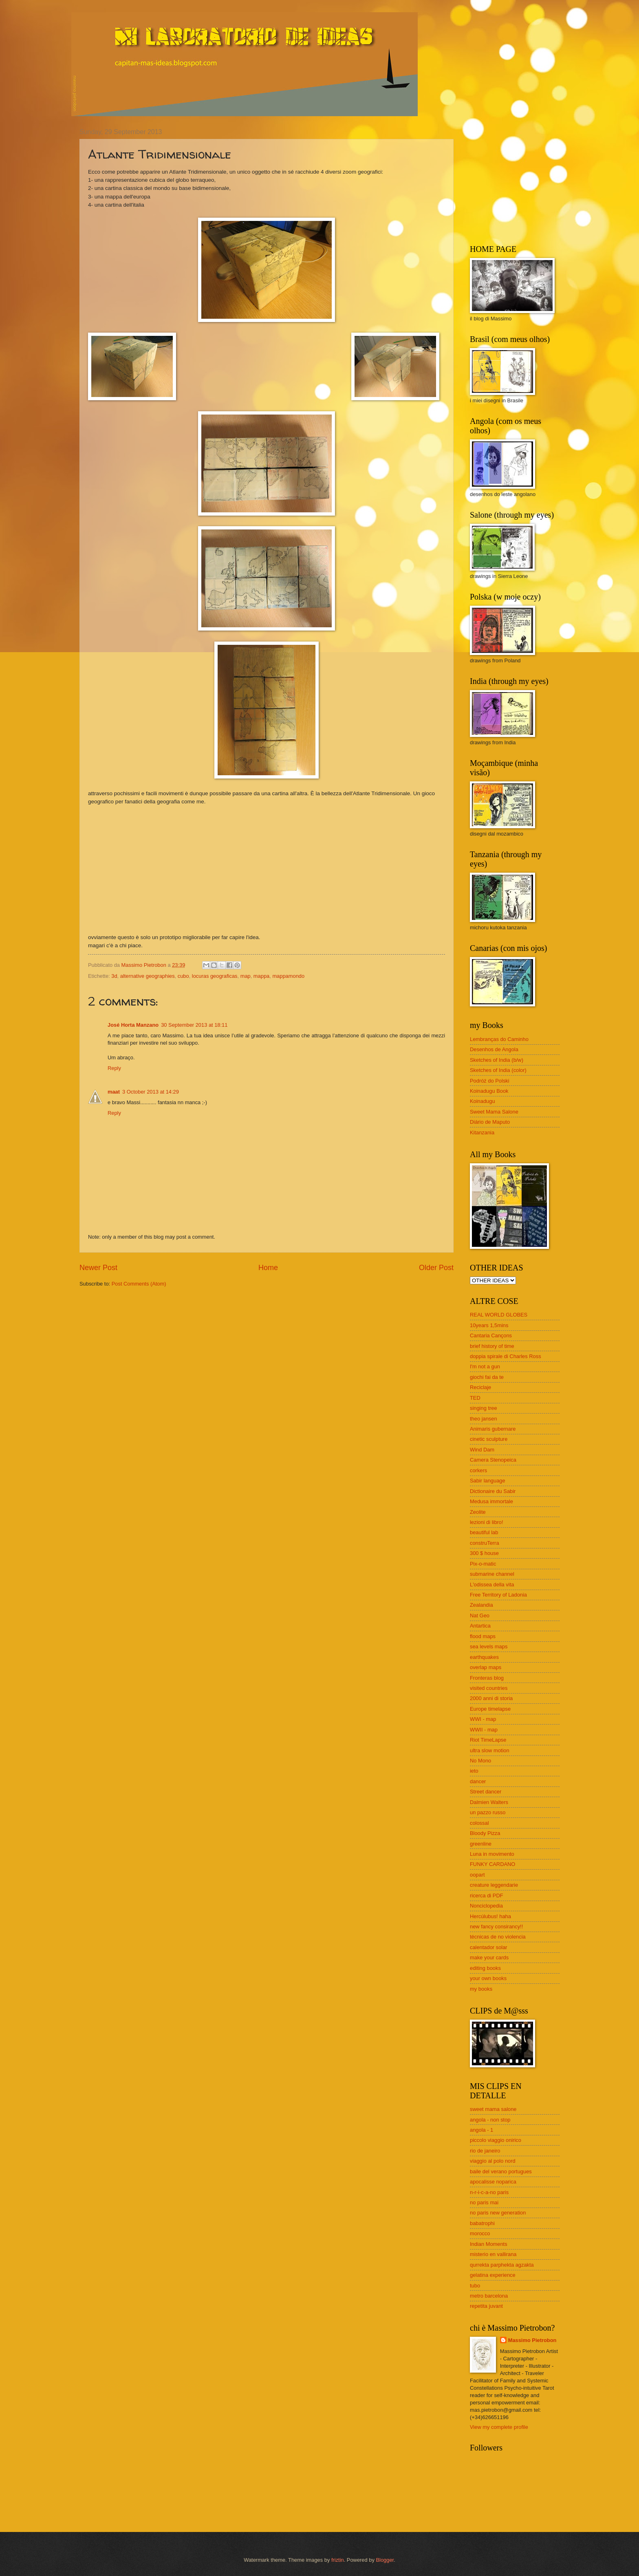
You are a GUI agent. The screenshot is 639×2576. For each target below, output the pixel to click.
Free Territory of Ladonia (498, 1595)
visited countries (488, 1688)
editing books (485, 1968)
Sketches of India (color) (498, 1070)
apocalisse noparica (493, 2182)
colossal (479, 1823)
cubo (183, 976)
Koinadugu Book (489, 1091)
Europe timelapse (490, 1709)
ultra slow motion (489, 1750)
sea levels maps (488, 1646)
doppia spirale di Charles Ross (505, 1356)
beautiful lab (484, 1532)
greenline (480, 1844)
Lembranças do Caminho (499, 1039)
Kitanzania (482, 1132)
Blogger (385, 2560)
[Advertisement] (521, 179)
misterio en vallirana (493, 2254)
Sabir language (487, 1481)
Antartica (480, 1626)
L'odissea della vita (492, 1584)
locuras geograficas (215, 976)
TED (475, 1398)
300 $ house (484, 1553)
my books (481, 1989)
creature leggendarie (494, 1885)
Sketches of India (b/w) (496, 1060)
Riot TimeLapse (488, 1740)
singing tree (483, 1408)
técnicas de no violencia (498, 1937)
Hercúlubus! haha (490, 1916)
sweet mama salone (493, 2109)
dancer (478, 1781)
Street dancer (485, 1792)
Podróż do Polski (489, 1081)
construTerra (484, 1543)
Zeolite (478, 1512)
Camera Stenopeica (493, 1460)
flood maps (483, 1636)
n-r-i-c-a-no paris (489, 2192)
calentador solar (488, 1947)
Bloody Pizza (485, 1833)
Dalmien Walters (489, 1802)
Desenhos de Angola (494, 1049)
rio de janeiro (485, 2151)
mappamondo (288, 976)
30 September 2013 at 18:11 (194, 1025)
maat (114, 1092)
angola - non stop (490, 2120)
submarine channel (492, 1574)
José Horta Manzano (133, 1025)
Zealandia (481, 1605)
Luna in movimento (492, 1854)
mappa (261, 976)
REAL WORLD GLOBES (498, 1315)
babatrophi (482, 2223)
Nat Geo (479, 1615)
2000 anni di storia (491, 1698)
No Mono (480, 1761)
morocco (480, 2233)
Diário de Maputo (490, 1122)
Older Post (436, 1268)
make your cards (489, 1957)
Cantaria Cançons (491, 1335)
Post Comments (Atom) (139, 1284)
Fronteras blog (487, 1678)
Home (268, 1268)
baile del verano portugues (501, 2171)
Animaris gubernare (493, 1429)
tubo (475, 2286)
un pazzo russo (487, 1812)
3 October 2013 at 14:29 (150, 1092)
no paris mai (484, 2202)
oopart (477, 1875)
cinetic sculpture (488, 1439)
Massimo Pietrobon (532, 2340)
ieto (474, 1771)
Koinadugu (482, 1101)
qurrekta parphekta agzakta (502, 2265)
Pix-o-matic (483, 1564)
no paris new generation (498, 2213)
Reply (114, 1068)
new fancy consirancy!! (496, 1926)
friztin (337, 2560)
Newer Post (98, 1268)
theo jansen (483, 1419)
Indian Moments (488, 2244)
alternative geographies (147, 976)
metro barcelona (489, 2296)
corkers (478, 1470)
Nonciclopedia (486, 1906)
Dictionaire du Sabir (493, 1491)
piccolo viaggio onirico (495, 2140)
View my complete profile (499, 2427)
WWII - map (484, 1730)
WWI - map (483, 1719)
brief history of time (492, 1346)
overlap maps (485, 1667)
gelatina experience (493, 2275)
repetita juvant (486, 2306)
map (245, 976)
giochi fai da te (487, 1377)
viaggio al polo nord (493, 2161)
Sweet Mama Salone (494, 1112)
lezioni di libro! (486, 1522)
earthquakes (484, 1657)
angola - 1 (481, 2130)
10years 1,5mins (489, 1325)
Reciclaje (480, 1387)
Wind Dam (482, 1450)
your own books (488, 1978)
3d (114, 976)
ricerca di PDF (486, 1895)
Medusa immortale (491, 1501)
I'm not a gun (485, 1366)
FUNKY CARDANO (492, 1864)
